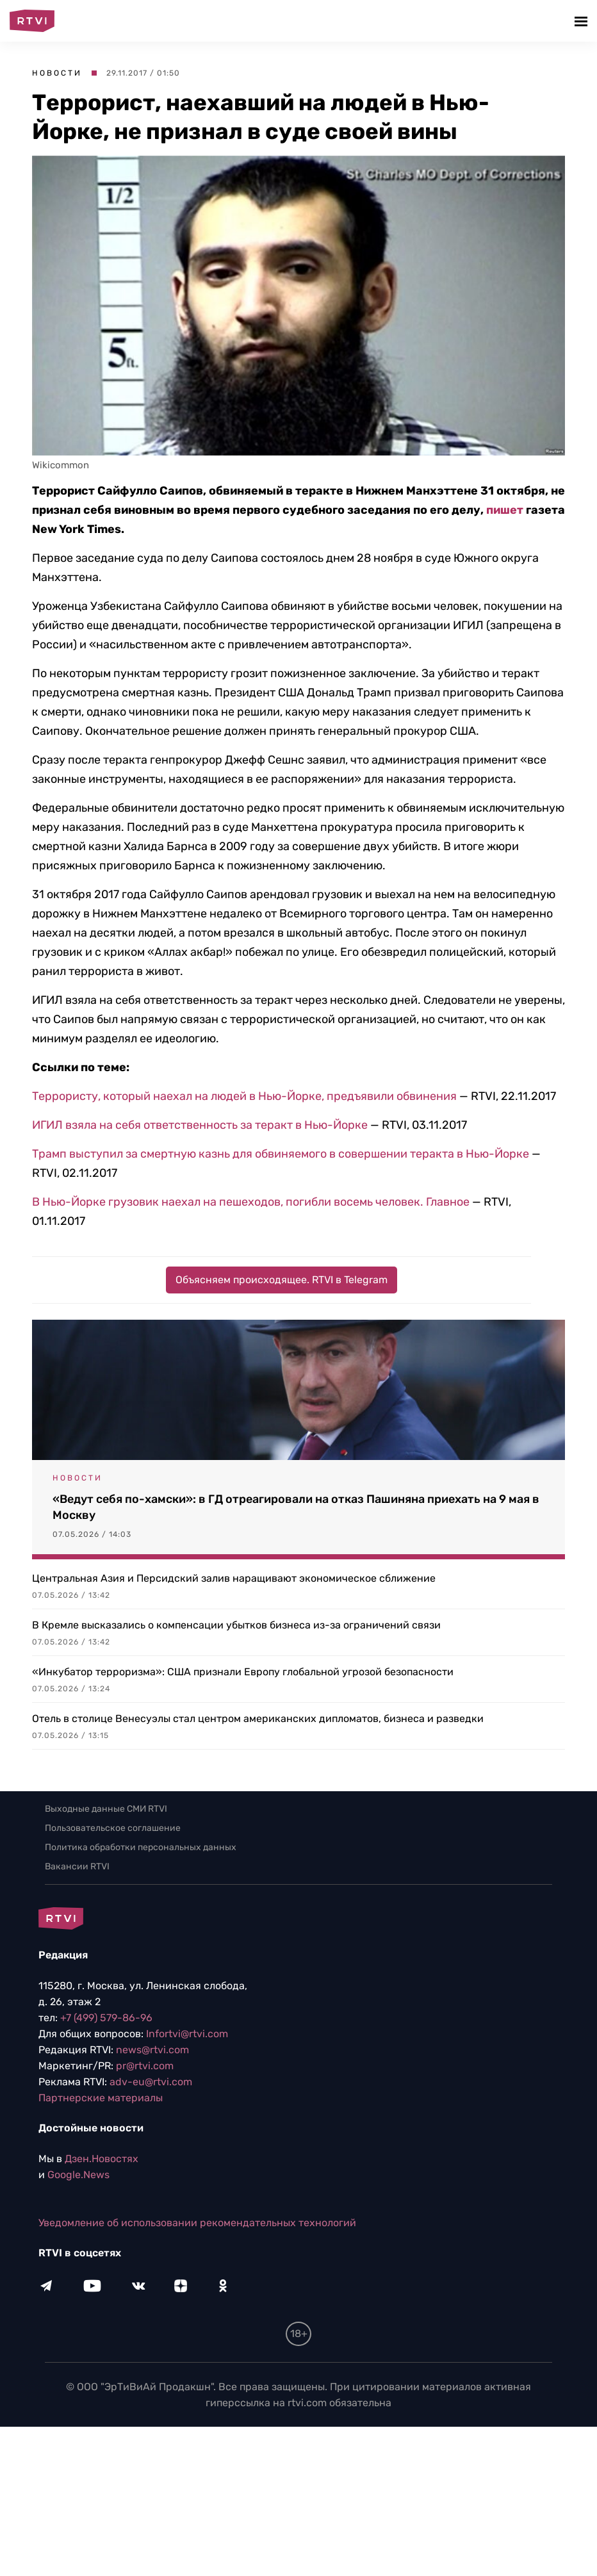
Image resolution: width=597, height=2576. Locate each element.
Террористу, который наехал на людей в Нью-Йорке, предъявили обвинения (244, 1096)
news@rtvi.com (152, 2050)
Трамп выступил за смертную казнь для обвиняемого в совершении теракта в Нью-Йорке (280, 1154)
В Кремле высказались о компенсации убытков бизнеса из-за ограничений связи (236, 1625)
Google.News (78, 2175)
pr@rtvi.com (145, 2066)
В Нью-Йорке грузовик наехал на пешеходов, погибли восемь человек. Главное (252, 1202)
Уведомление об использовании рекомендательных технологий (197, 2223)
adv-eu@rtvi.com (151, 2082)
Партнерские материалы (100, 2098)
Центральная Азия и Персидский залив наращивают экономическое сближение (234, 1578)
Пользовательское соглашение (113, 1828)
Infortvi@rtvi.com (187, 2034)
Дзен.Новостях (101, 2159)
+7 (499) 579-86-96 (106, 2018)
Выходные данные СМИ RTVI (106, 1808)
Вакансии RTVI (77, 1866)
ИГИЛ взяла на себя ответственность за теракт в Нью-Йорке (201, 1125)
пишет (504, 510)
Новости (57, 73)
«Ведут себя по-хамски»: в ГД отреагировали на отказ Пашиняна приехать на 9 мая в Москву (296, 1507)
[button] (582, 21)
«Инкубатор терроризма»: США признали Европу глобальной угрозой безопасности (243, 1672)
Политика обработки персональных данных (140, 1847)
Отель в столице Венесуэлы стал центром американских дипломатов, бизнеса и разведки (258, 1718)
